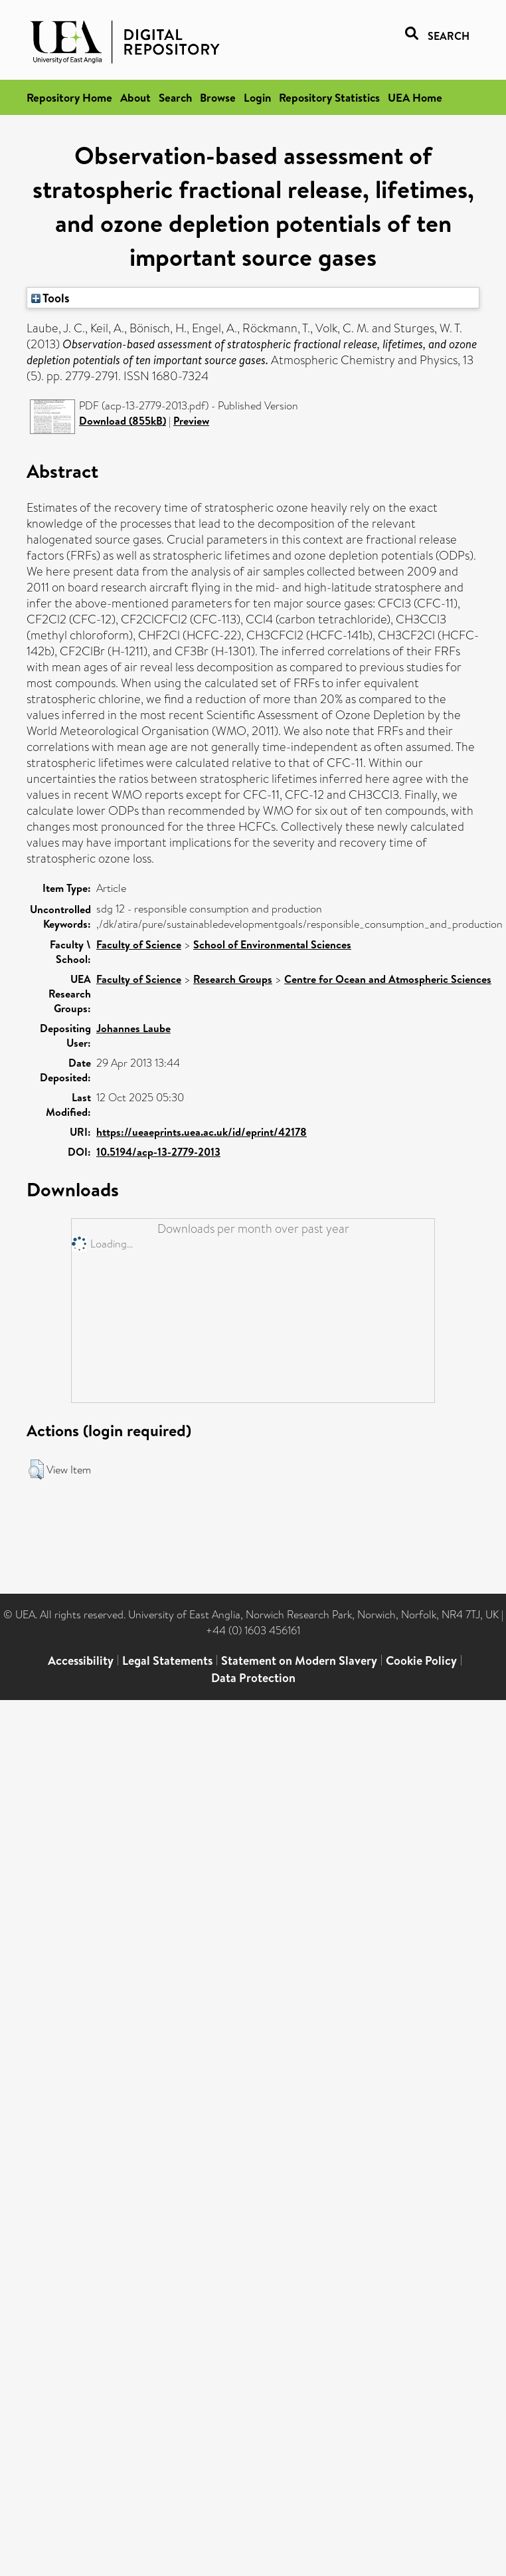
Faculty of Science (138, 944)
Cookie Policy (421, 1660)
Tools (50, 297)
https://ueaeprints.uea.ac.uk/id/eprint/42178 (201, 1132)
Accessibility (81, 1660)
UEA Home (415, 97)
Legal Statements (167, 1660)
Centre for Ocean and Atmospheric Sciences (387, 979)
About (135, 97)
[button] (36, 1469)
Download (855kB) (122, 420)
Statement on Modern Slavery (299, 1660)
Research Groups (232, 979)
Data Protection (253, 1677)
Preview (191, 420)
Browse (218, 97)
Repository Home (69, 97)
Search (175, 97)
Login (257, 97)
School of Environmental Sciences (272, 944)
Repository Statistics (329, 97)
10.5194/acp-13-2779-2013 (158, 1151)
